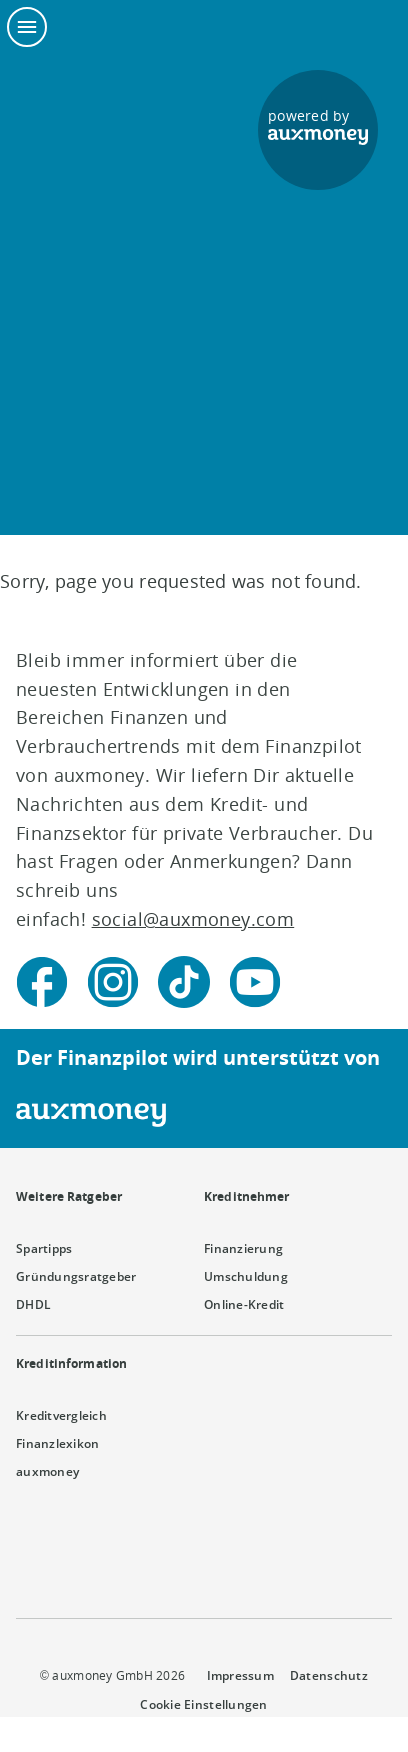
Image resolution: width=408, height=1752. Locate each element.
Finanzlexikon (57, 1443)
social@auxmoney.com (193, 919)
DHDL (33, 1304)
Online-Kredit (244, 1304)
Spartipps (44, 1248)
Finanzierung (243, 1248)
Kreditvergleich (61, 1415)
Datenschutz (329, 1675)
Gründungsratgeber (76, 1276)
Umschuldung (246, 1276)
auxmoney (47, 1471)
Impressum (240, 1675)
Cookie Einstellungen (203, 1704)
